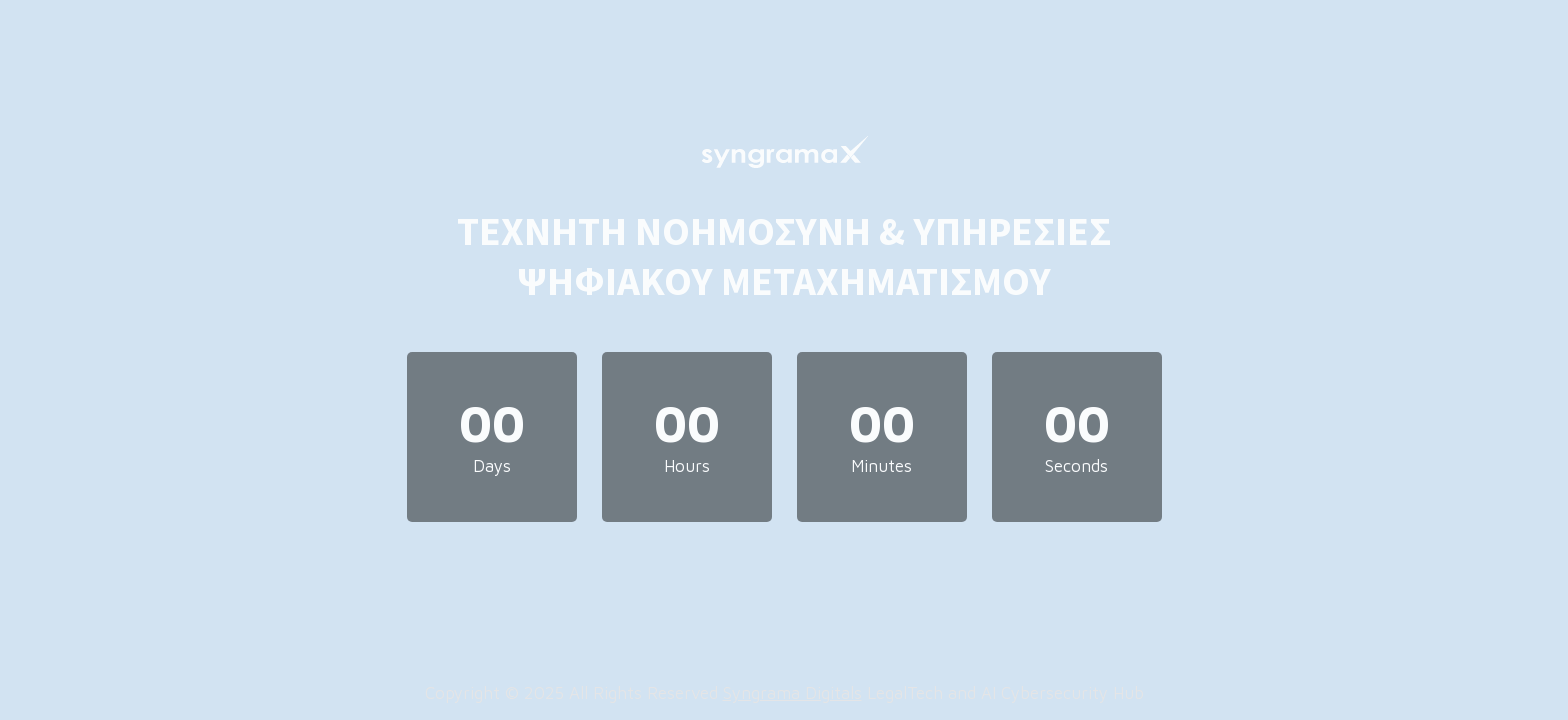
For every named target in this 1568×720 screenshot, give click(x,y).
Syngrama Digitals (792, 693)
